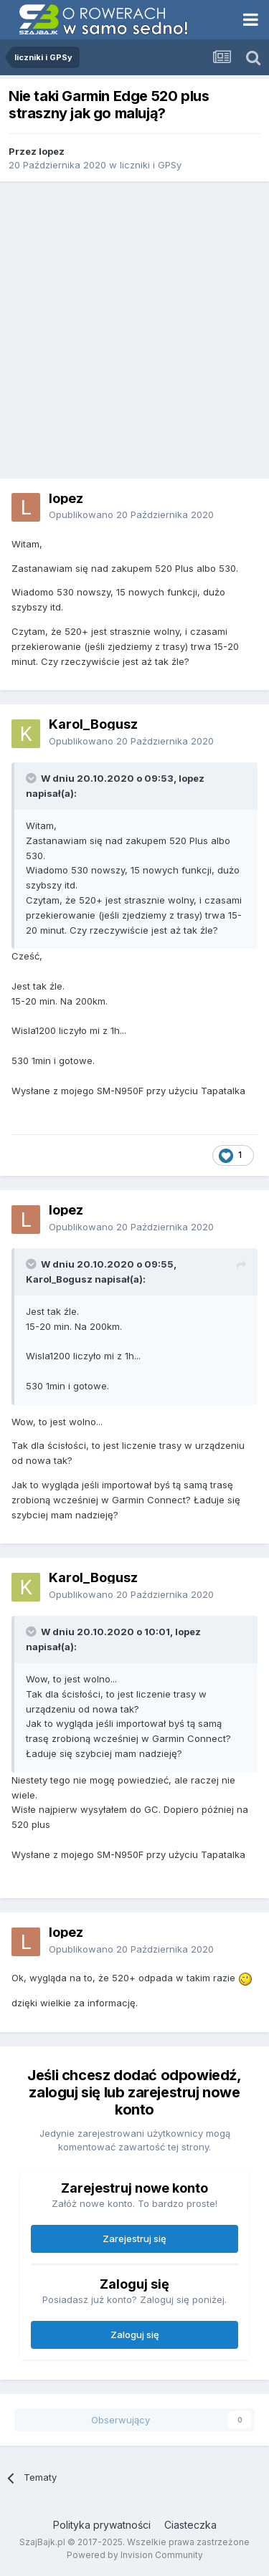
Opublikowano (131, 514)
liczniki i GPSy (150, 165)
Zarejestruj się (134, 2238)
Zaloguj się (134, 2334)
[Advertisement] (134, 330)
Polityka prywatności (102, 2525)
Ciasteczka (190, 2525)
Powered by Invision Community (135, 2554)
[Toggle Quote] (32, 778)
